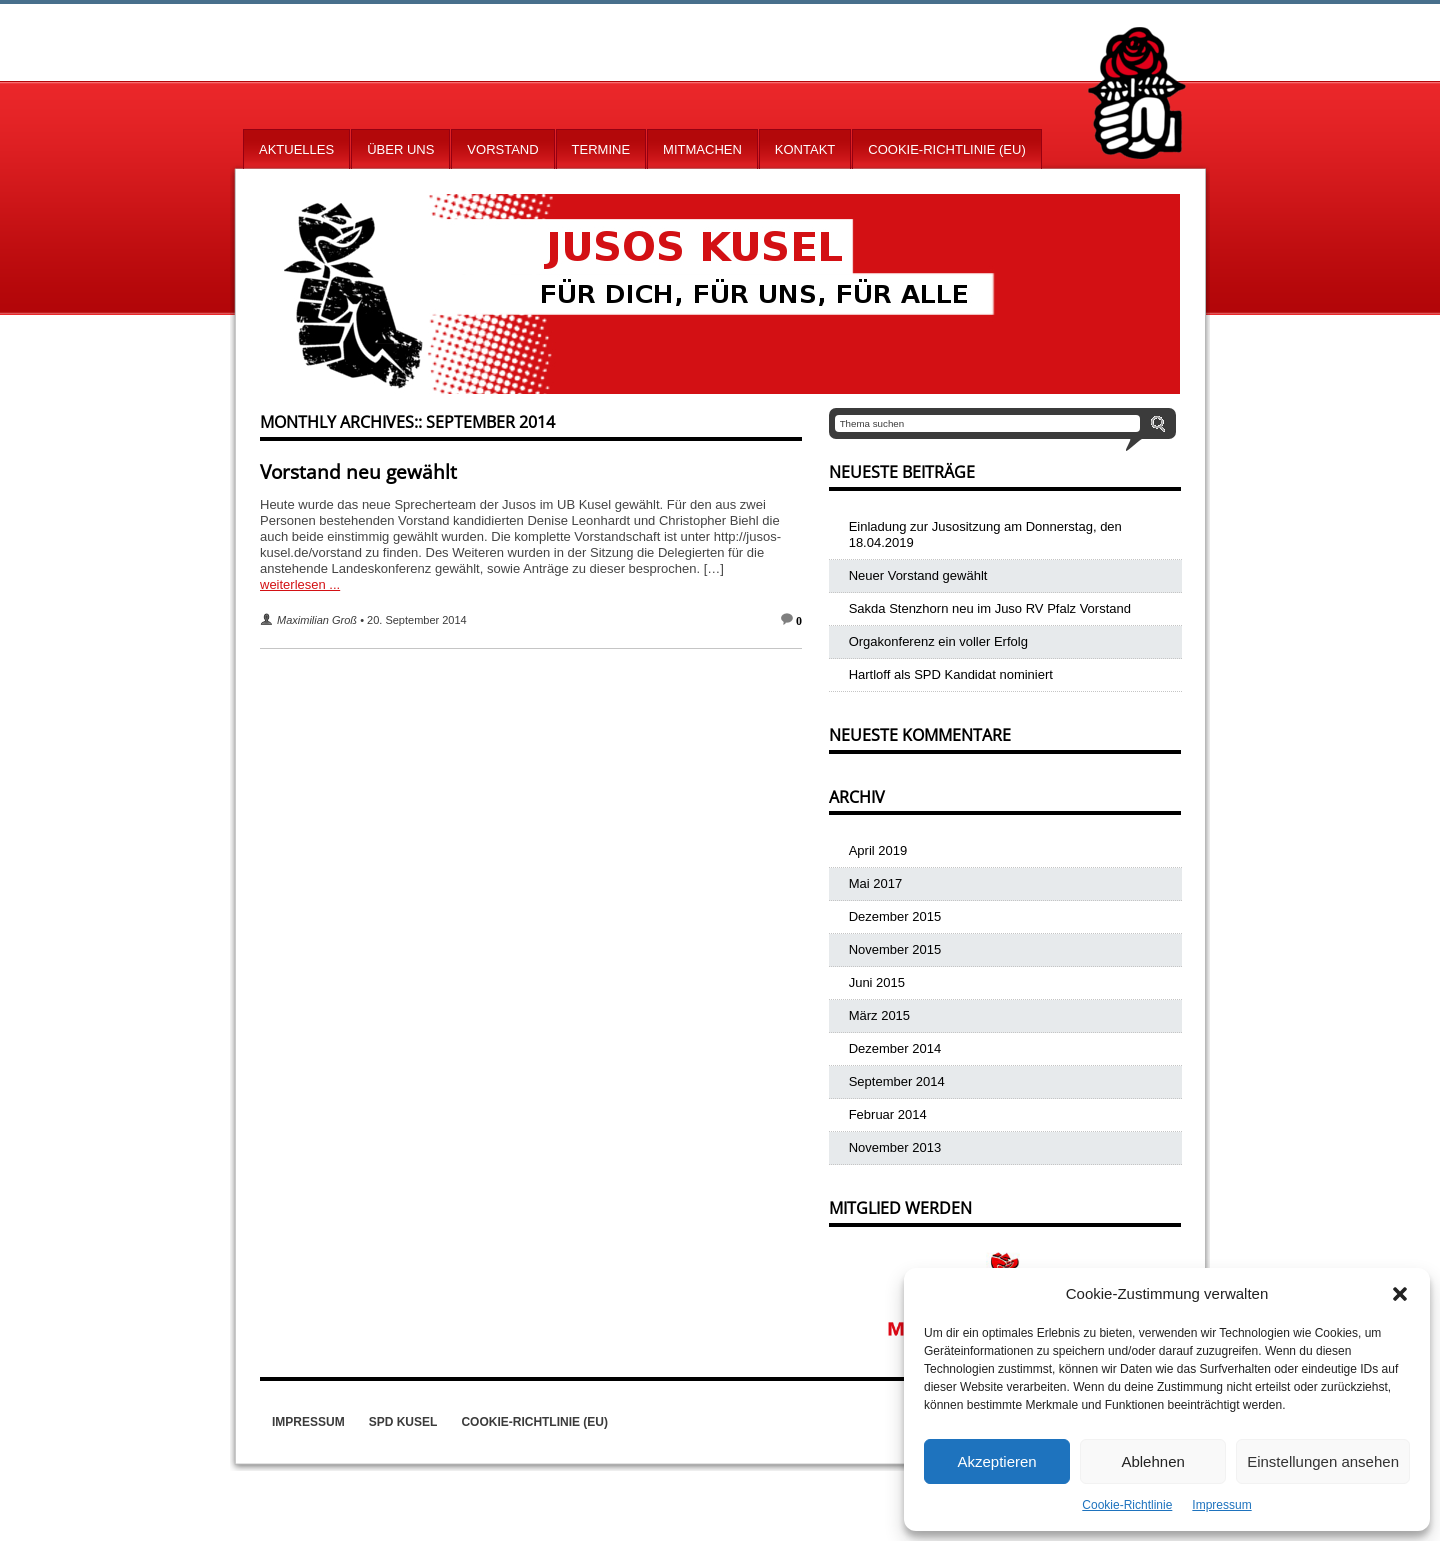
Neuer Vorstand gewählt (918, 575)
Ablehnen (1152, 1461)
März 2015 (879, 1015)
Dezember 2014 (895, 1048)
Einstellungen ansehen (1323, 1461)
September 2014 (897, 1081)
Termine (601, 149)
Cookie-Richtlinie (1127, 1505)
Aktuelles (296, 149)
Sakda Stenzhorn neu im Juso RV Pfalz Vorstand (990, 608)
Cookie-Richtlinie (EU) (946, 149)
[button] (1400, 1294)
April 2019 (878, 850)
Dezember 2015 (895, 916)
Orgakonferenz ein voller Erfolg (938, 641)
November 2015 (895, 949)
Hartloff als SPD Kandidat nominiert (951, 674)
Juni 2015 (877, 982)
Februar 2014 (888, 1114)
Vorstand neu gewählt (358, 472)
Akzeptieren (996, 1461)
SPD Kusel (403, 1422)
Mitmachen (702, 149)
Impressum (1221, 1505)
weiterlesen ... (300, 584)
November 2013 (895, 1147)
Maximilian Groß (317, 620)
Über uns (400, 149)
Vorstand (502, 149)
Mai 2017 (875, 883)
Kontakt (805, 149)
